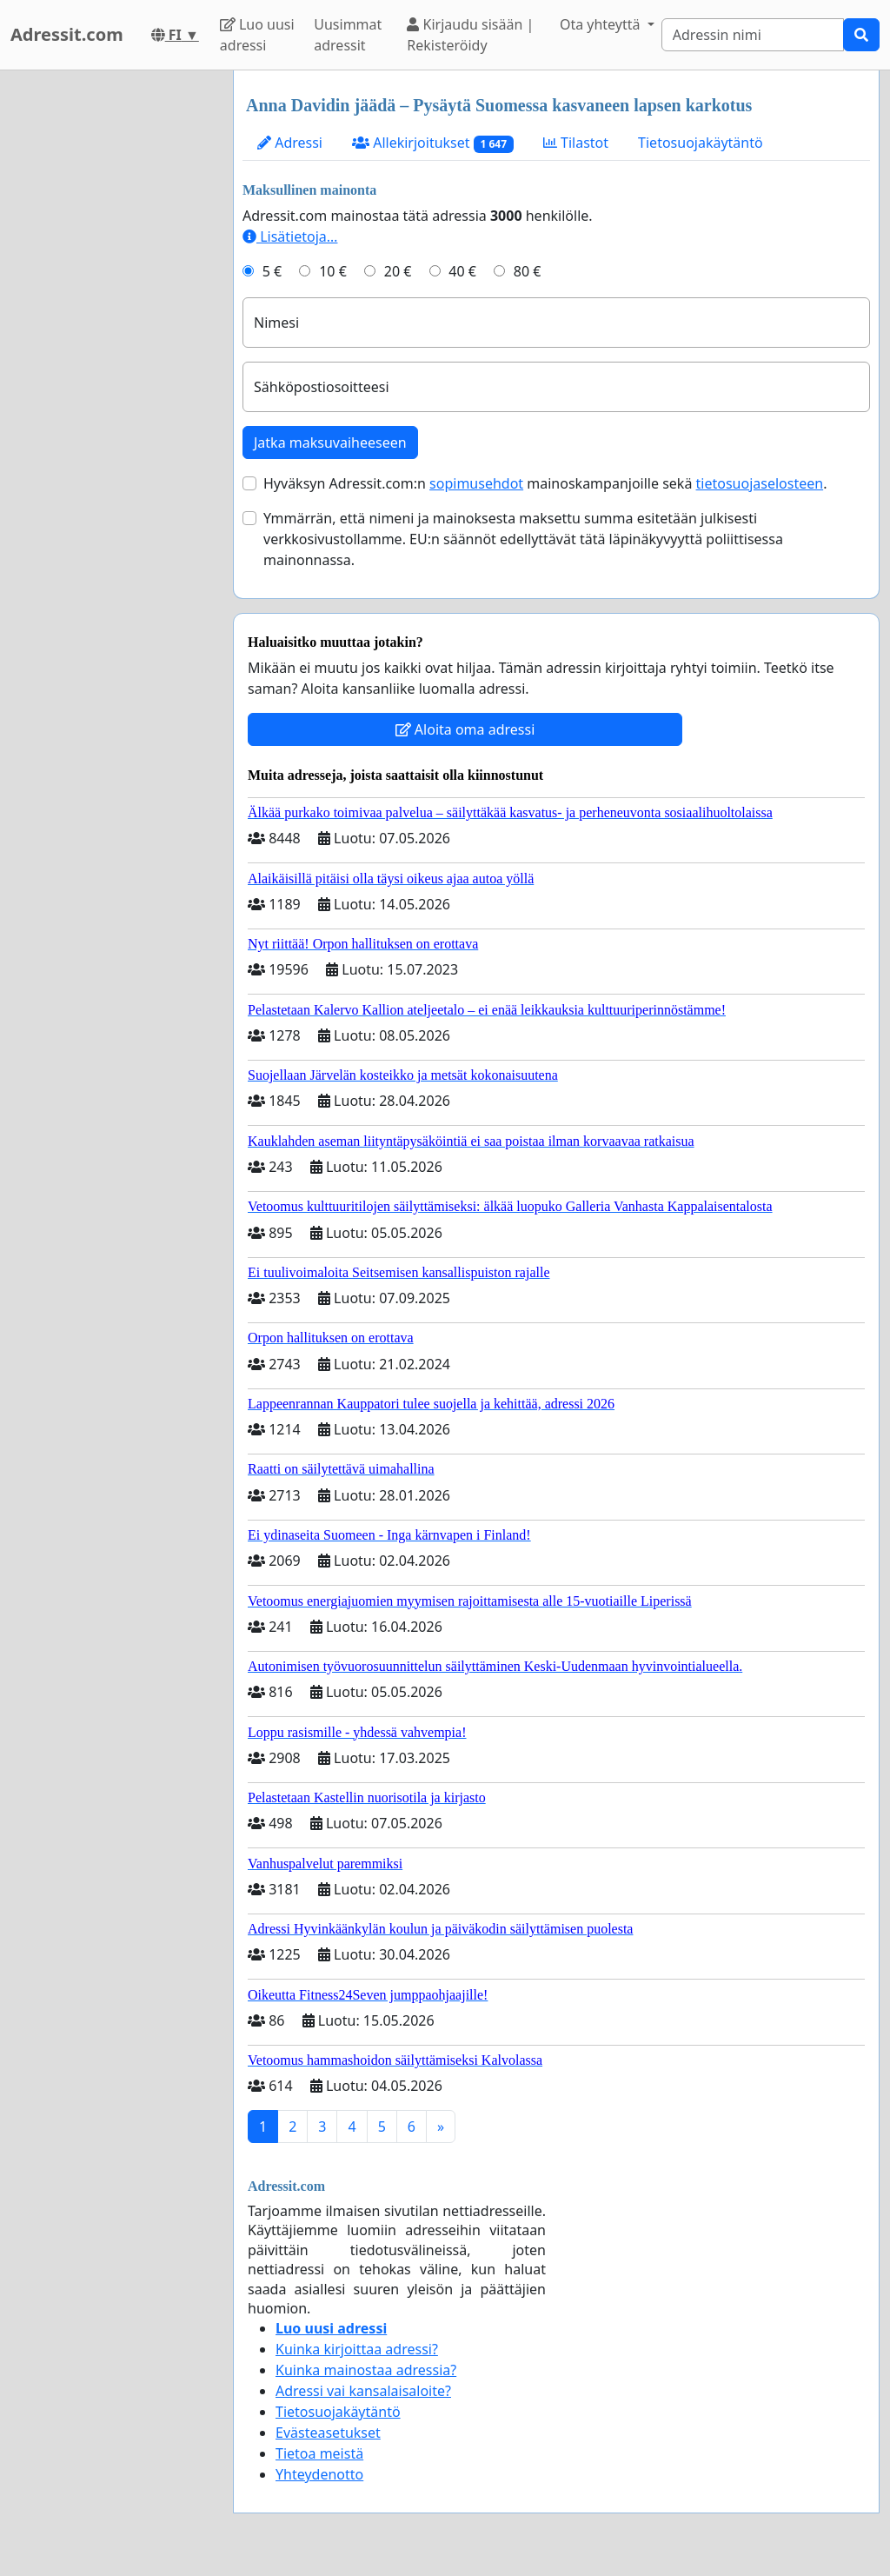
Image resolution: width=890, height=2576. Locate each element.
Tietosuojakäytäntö (700, 142)
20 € (398, 271)
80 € (527, 271)
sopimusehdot (476, 483)
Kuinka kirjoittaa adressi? (357, 2349)
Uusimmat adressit (348, 35)
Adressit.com (66, 34)
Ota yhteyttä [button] (602, 24)
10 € (333, 271)
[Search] (752, 34)
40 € (462, 271)
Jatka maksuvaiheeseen (330, 442)
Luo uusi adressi (257, 35)
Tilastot (575, 142)
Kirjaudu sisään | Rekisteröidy (470, 35)
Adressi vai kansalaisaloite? (363, 2390)
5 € (272, 271)
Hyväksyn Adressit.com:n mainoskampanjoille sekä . (545, 483)
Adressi (289, 142)
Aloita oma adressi (465, 729)
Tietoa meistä (319, 2453)
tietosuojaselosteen (760, 483)
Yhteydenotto (319, 2474)
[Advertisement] (111, 331)
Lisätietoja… (289, 236)
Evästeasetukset (328, 2432)
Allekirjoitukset (433, 143)
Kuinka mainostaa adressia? (366, 2370)
